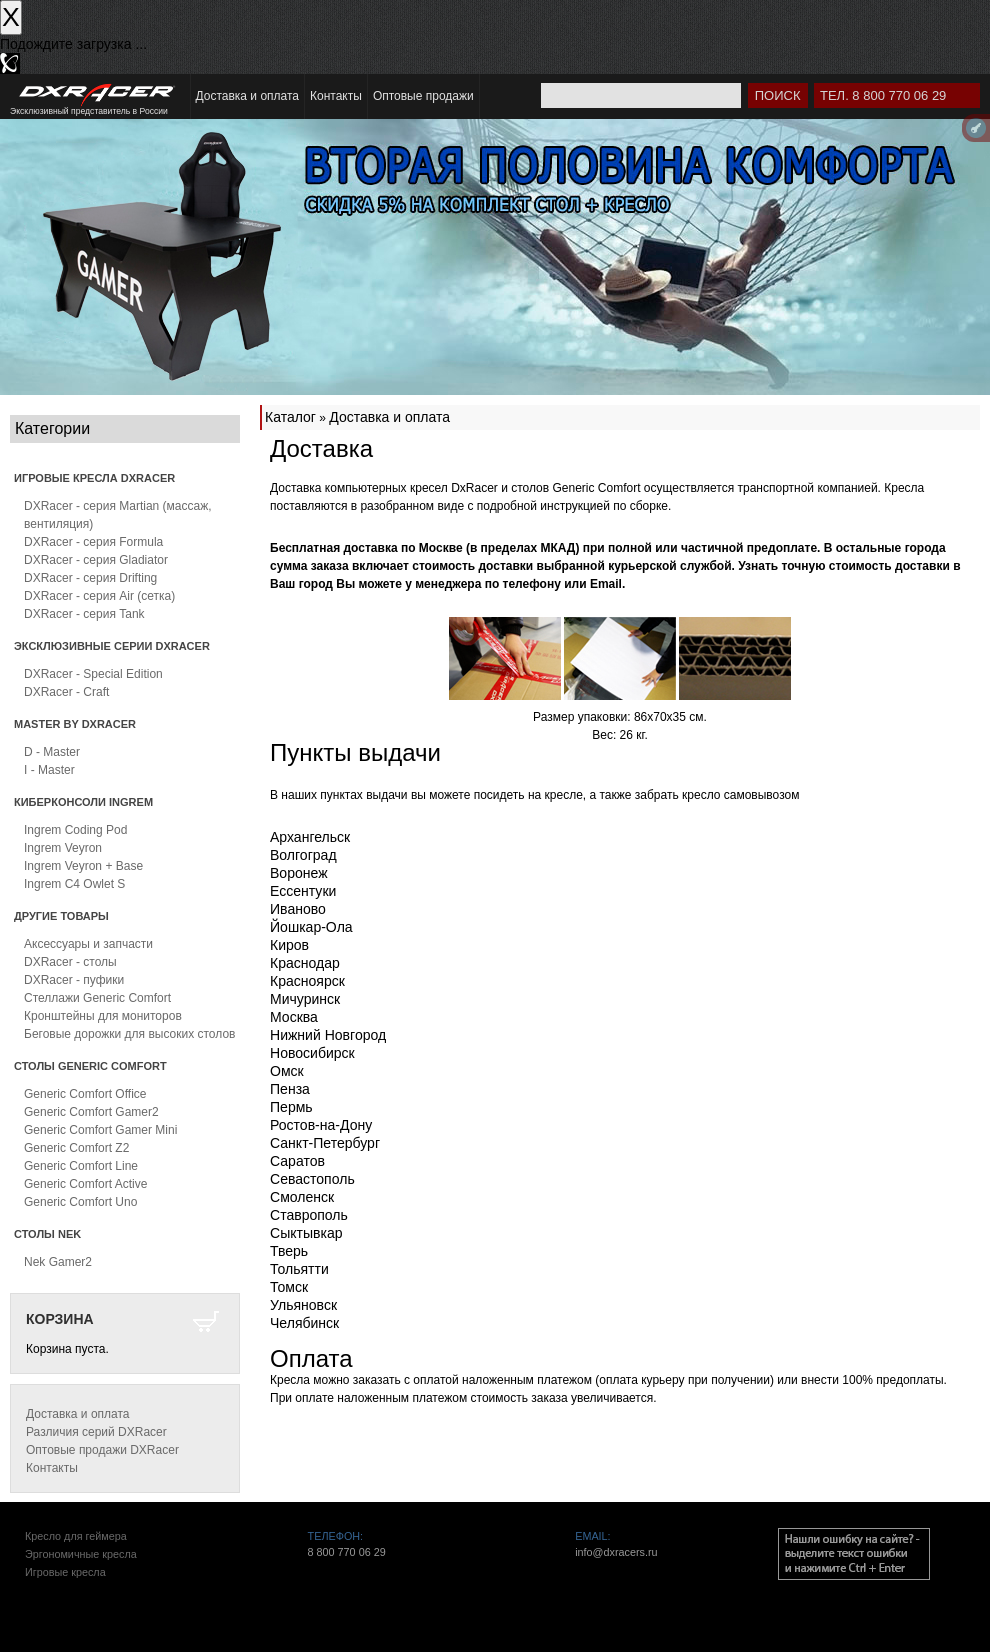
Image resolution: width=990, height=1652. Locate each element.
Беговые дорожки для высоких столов (129, 1034)
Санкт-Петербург (325, 1143)
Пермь (291, 1107)
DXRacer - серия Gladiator (96, 560)
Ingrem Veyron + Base (83, 866)
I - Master (49, 770)
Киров (289, 945)
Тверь (289, 1251)
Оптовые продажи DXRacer (102, 1450)
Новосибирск (312, 1053)
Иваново (298, 909)
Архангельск (310, 837)
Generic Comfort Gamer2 (91, 1112)
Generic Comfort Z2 (76, 1148)
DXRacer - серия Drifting (90, 578)
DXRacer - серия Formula (93, 542)
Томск (289, 1287)
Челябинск (304, 1323)
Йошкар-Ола (311, 927)
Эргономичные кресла (81, 1554)
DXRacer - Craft (66, 692)
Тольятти (299, 1269)
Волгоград (303, 855)
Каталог (290, 417)
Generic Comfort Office (85, 1094)
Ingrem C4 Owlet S (74, 884)
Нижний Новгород (328, 1035)
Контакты (336, 96)
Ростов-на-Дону (321, 1125)
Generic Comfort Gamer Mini (100, 1130)
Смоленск (302, 1197)
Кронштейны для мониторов (103, 1016)
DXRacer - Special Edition (93, 674)
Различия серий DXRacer (96, 1432)
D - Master (52, 752)
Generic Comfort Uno (80, 1202)
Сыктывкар (306, 1233)
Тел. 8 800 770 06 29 (883, 95)
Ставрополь (309, 1215)
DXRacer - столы (70, 962)
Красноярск (307, 981)
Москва (294, 1017)
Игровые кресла (65, 1572)
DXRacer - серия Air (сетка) (99, 596)
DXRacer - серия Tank (84, 614)
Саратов (297, 1161)
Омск (287, 1071)
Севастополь (312, 1179)
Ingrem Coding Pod (75, 830)
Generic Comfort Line (81, 1166)
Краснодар (305, 963)
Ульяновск (303, 1305)
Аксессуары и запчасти (88, 944)
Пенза (290, 1089)
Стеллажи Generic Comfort (97, 998)
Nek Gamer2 (58, 1262)
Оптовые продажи (423, 96)
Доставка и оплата (248, 96)
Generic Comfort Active (85, 1184)
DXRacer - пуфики (74, 980)
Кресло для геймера (76, 1536)
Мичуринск (305, 999)
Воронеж (299, 873)
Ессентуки (303, 891)
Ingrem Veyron (63, 848)
